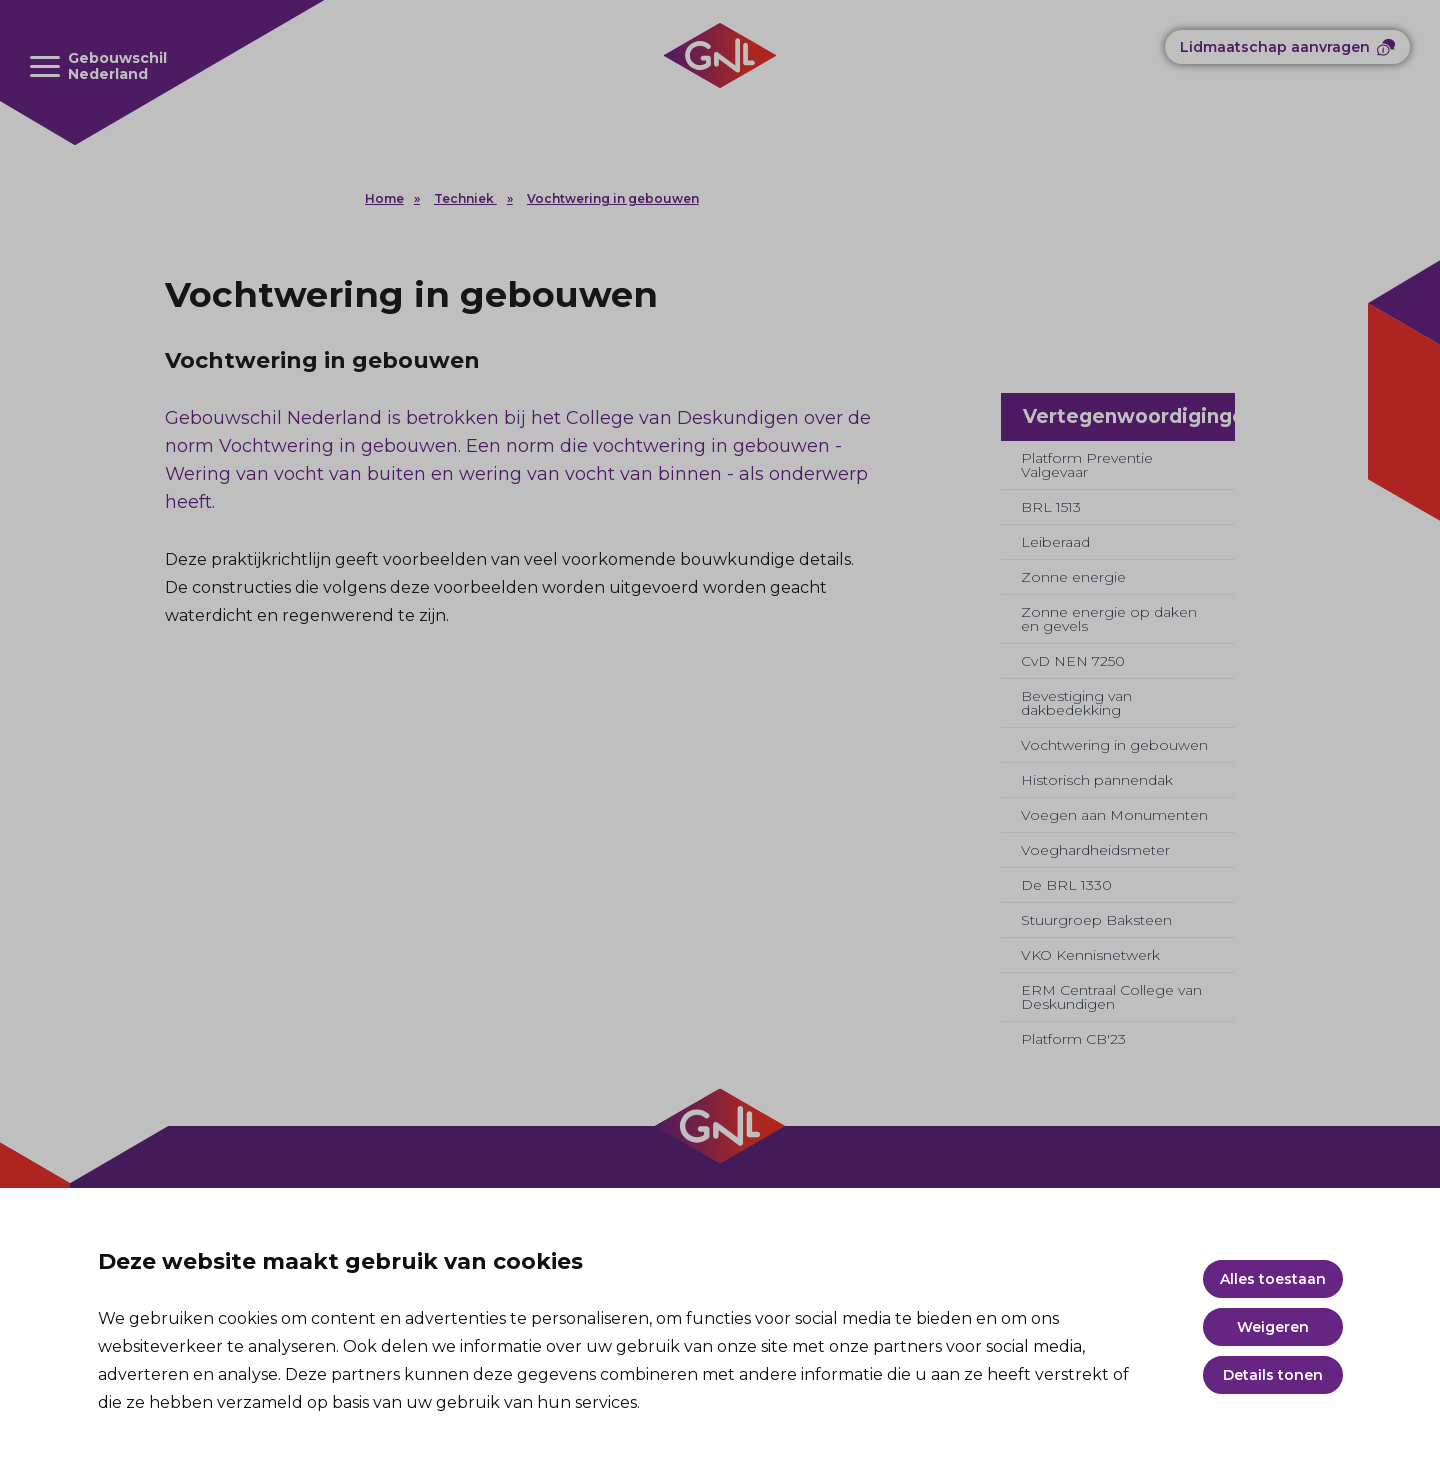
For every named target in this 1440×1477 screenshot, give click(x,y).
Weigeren (1273, 1327)
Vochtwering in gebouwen (613, 198)
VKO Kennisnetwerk (1090, 955)
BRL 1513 (1051, 507)
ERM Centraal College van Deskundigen (1111, 997)
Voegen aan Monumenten (1114, 815)
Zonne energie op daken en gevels (1109, 619)
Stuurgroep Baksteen (1096, 920)
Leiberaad (1055, 542)
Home (384, 198)
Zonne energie (1073, 577)
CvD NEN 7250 (1073, 661)
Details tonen (1273, 1375)
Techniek (465, 198)
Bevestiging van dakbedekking (1076, 703)
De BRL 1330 (1066, 885)
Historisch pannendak (1097, 780)
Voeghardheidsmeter (1095, 850)
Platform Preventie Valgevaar (1087, 465)
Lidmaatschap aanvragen (1275, 47)
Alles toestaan (1273, 1279)
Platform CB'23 (1073, 1039)
